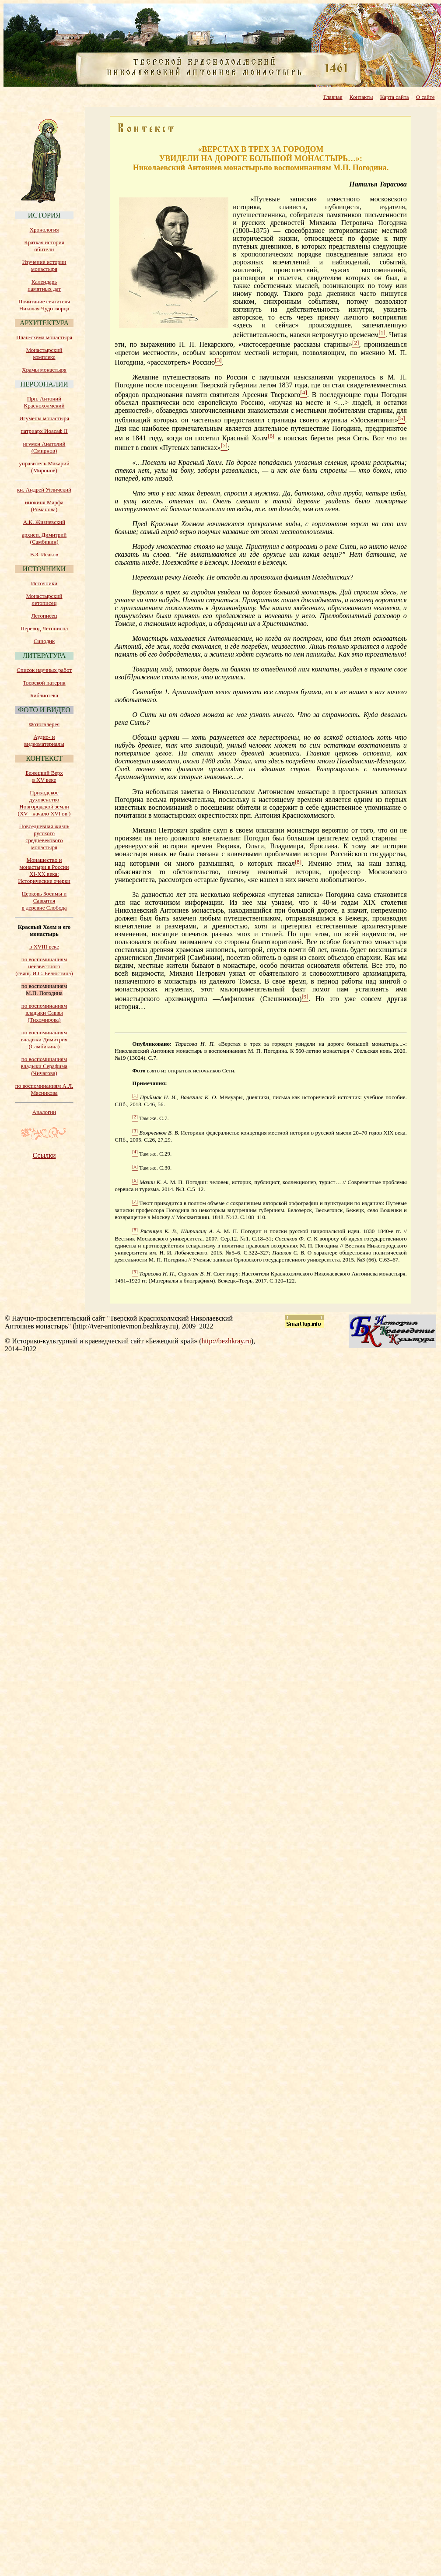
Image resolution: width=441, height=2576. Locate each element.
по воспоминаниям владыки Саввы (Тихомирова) (44, 1012)
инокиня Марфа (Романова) (44, 506)
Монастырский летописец (44, 599)
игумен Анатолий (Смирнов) (44, 447)
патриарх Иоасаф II (44, 431)
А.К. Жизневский (44, 522)
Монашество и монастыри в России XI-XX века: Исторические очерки (44, 870)
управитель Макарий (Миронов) (44, 467)
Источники (44, 583)
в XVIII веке (44, 946)
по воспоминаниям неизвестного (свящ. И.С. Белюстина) (44, 966)
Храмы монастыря (44, 369)
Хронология (44, 229)
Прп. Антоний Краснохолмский (44, 402)
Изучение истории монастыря (44, 265)
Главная (333, 97)
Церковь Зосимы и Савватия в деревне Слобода (44, 900)
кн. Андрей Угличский (44, 489)
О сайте (425, 97)
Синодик (44, 641)
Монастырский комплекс (44, 353)
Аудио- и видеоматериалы (44, 740)
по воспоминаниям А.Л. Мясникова (44, 1089)
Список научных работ (44, 670)
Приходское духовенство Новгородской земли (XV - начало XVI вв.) (44, 803)
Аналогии (44, 1112)
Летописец (44, 615)
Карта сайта (394, 97)
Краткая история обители (44, 246)
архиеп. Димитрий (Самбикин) (44, 538)
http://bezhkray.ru (226, 1341)
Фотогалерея (44, 724)
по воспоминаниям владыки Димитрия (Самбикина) (44, 1039)
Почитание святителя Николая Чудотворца (44, 305)
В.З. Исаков (44, 554)
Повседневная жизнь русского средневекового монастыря (44, 836)
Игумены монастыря (44, 418)
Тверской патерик (44, 682)
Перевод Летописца (44, 628)
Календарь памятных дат (44, 285)
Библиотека (44, 695)
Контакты (361, 97)
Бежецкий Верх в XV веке (44, 776)
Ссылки (44, 1155)
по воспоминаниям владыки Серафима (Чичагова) (44, 1066)
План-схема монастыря (44, 337)
